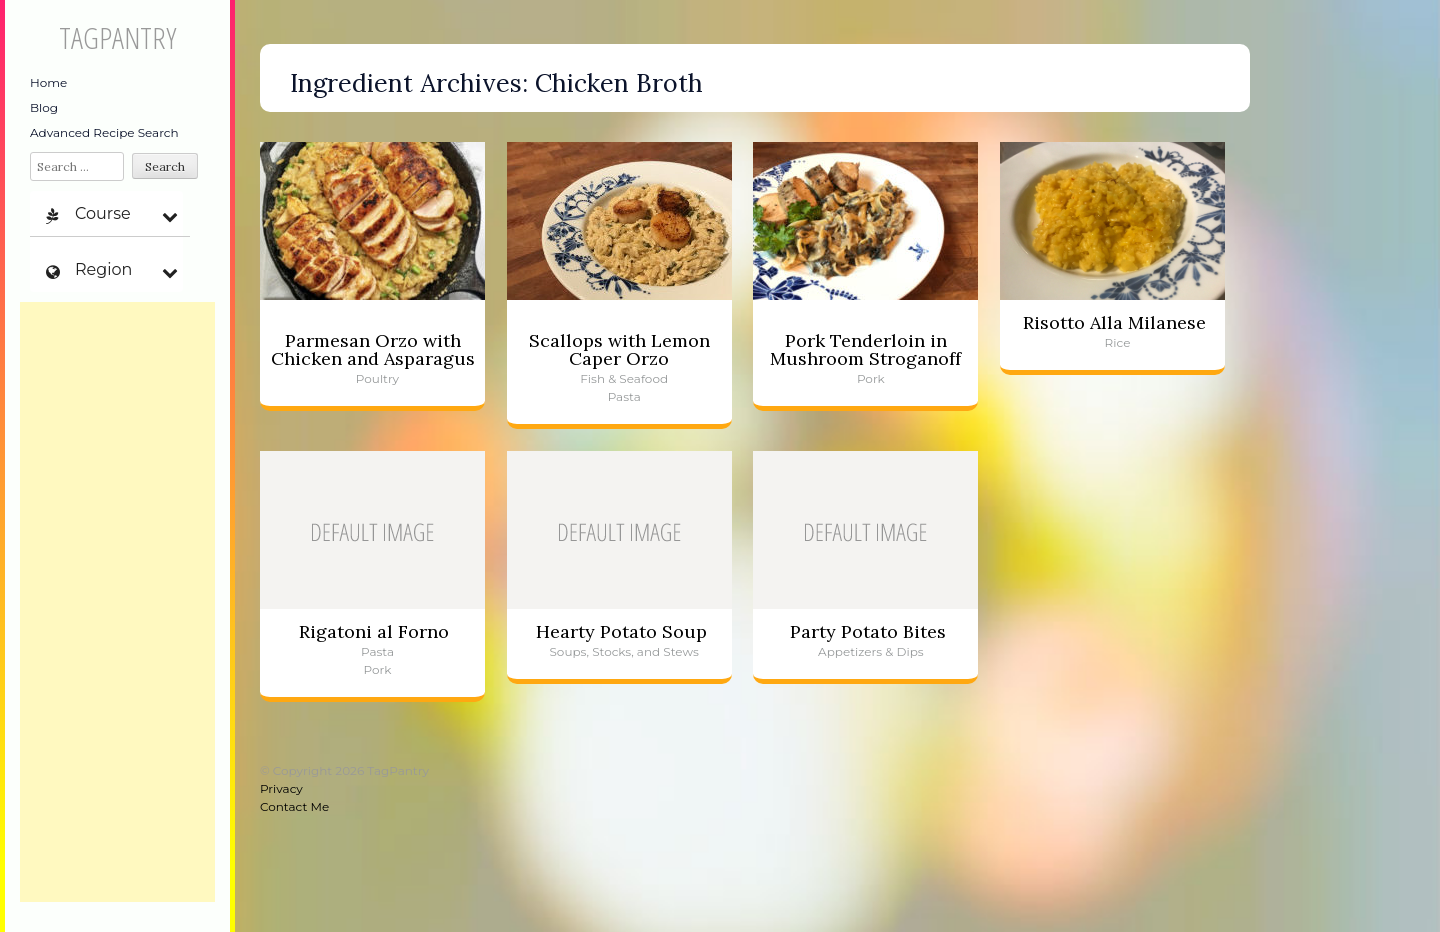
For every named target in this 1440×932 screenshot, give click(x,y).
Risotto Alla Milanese (1114, 322)
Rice (1118, 342)
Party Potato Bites (868, 631)
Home (48, 82)
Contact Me (294, 806)
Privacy (281, 788)
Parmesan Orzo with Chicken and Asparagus (373, 349)
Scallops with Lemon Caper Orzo (619, 349)
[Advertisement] (117, 602)
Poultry (377, 378)
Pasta (624, 396)
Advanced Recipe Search (104, 132)
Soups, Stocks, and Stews (623, 651)
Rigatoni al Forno (374, 631)
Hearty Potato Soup (621, 631)
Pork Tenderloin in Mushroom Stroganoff (865, 349)
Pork (871, 378)
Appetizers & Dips (871, 651)
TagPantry (117, 37)
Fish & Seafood (624, 378)
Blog (44, 107)
